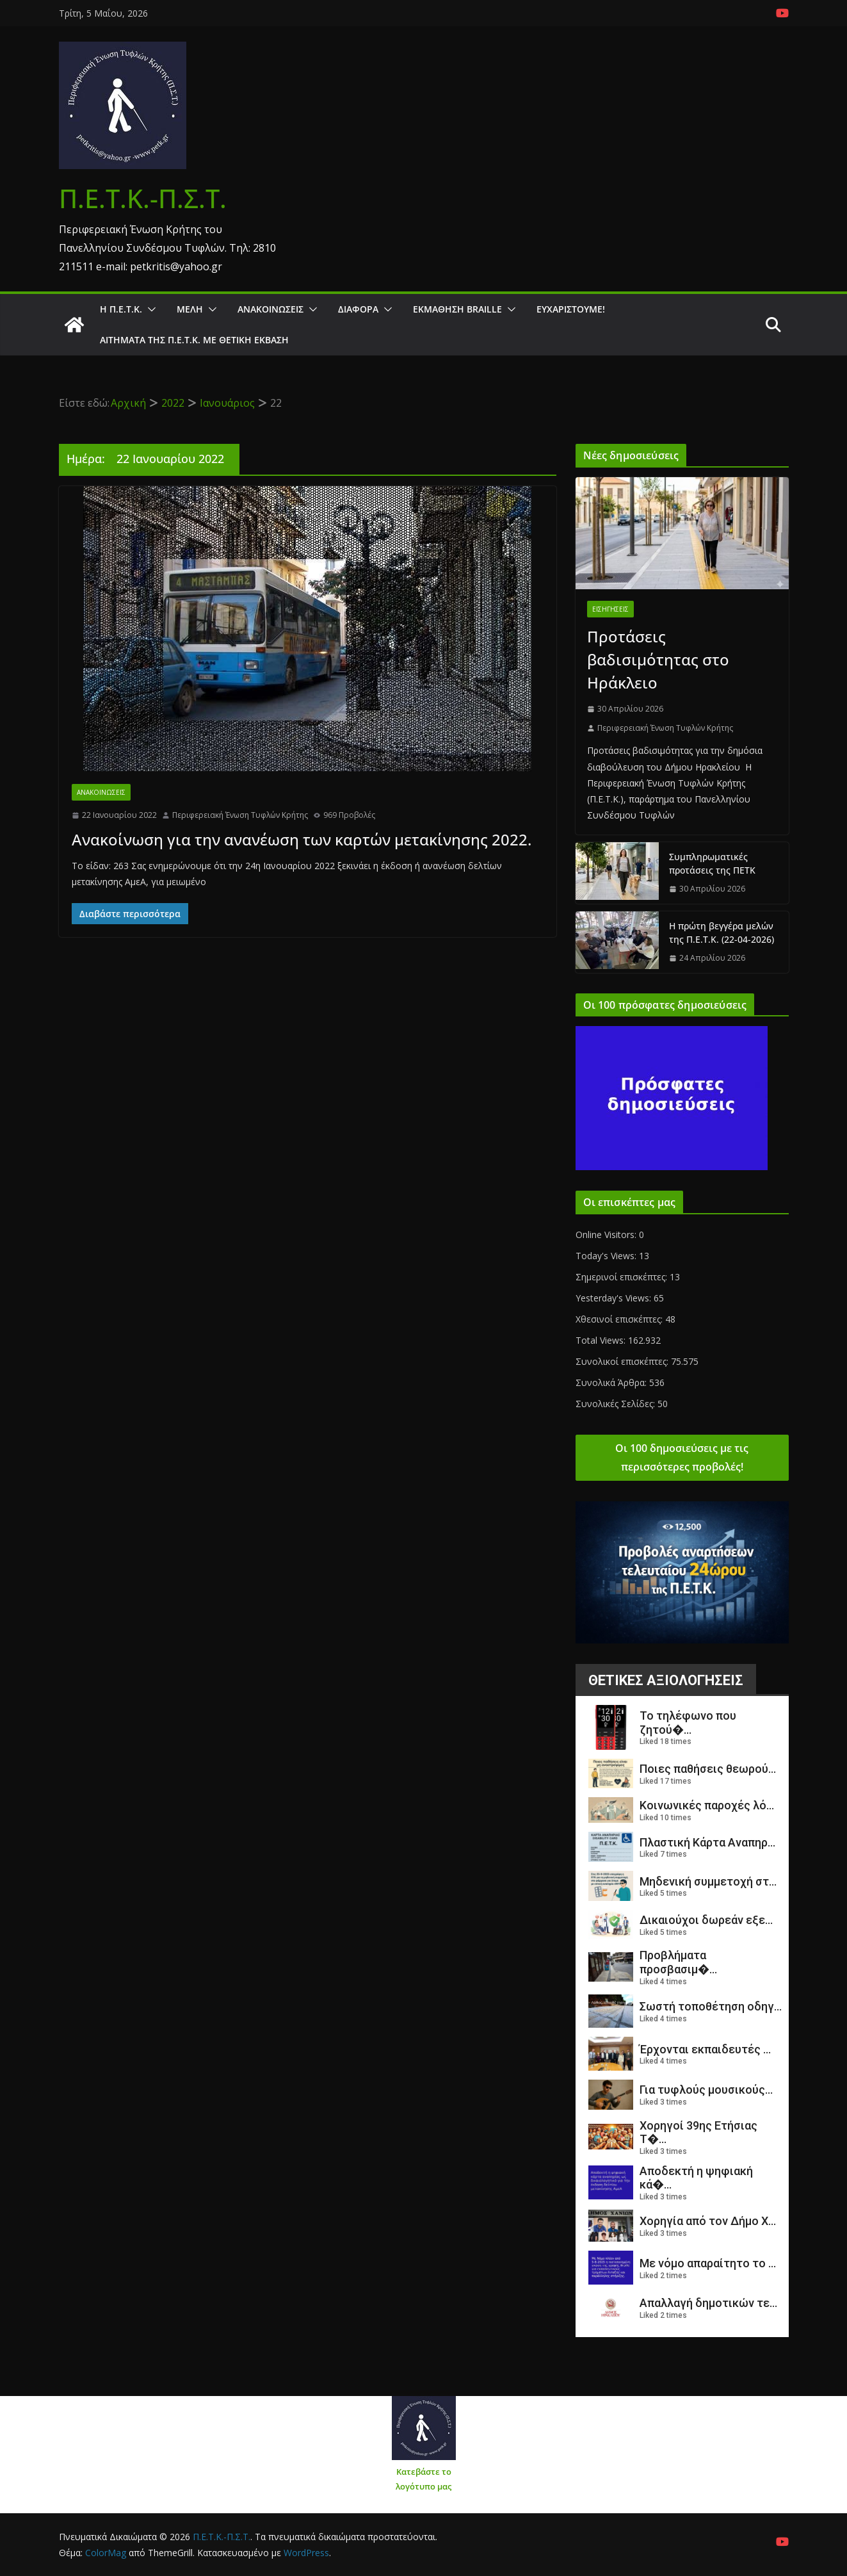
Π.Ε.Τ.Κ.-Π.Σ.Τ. (143, 198)
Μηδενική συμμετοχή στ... (708, 1881)
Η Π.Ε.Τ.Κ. (121, 309)
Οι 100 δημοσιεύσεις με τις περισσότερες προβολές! (681, 1457)
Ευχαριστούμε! (570, 309)
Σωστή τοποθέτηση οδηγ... (711, 2006)
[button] (149, 309)
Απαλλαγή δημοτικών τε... (708, 2303)
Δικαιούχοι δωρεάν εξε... (706, 1920)
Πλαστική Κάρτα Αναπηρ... (707, 1842)
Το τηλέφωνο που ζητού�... (688, 1722)
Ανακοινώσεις (270, 309)
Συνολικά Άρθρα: (612, 1382)
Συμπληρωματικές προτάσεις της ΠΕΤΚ (712, 863)
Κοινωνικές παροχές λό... (707, 1805)
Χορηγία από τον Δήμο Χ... (708, 2221)
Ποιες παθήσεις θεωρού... (708, 1768)
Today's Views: (607, 1256)
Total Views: (602, 1340)
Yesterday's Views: (615, 1298)
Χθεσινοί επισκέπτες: (620, 1319)
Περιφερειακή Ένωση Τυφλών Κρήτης (240, 815)
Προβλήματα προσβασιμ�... (678, 1962)
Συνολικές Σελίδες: (616, 1404)
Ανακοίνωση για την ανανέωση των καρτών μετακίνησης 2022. (301, 839)
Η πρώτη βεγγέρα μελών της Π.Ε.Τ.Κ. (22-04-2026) (721, 932)
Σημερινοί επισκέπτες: (623, 1277)
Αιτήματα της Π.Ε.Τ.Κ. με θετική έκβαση (194, 340)
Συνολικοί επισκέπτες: (623, 1361)
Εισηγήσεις (610, 609)
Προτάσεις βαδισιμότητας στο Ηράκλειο (658, 659)
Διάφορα (358, 309)
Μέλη (190, 309)
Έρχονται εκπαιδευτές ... (705, 2049)
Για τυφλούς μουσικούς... (706, 2089)
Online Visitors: (607, 1234)
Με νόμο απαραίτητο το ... (708, 2263)
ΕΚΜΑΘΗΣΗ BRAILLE (457, 309)
